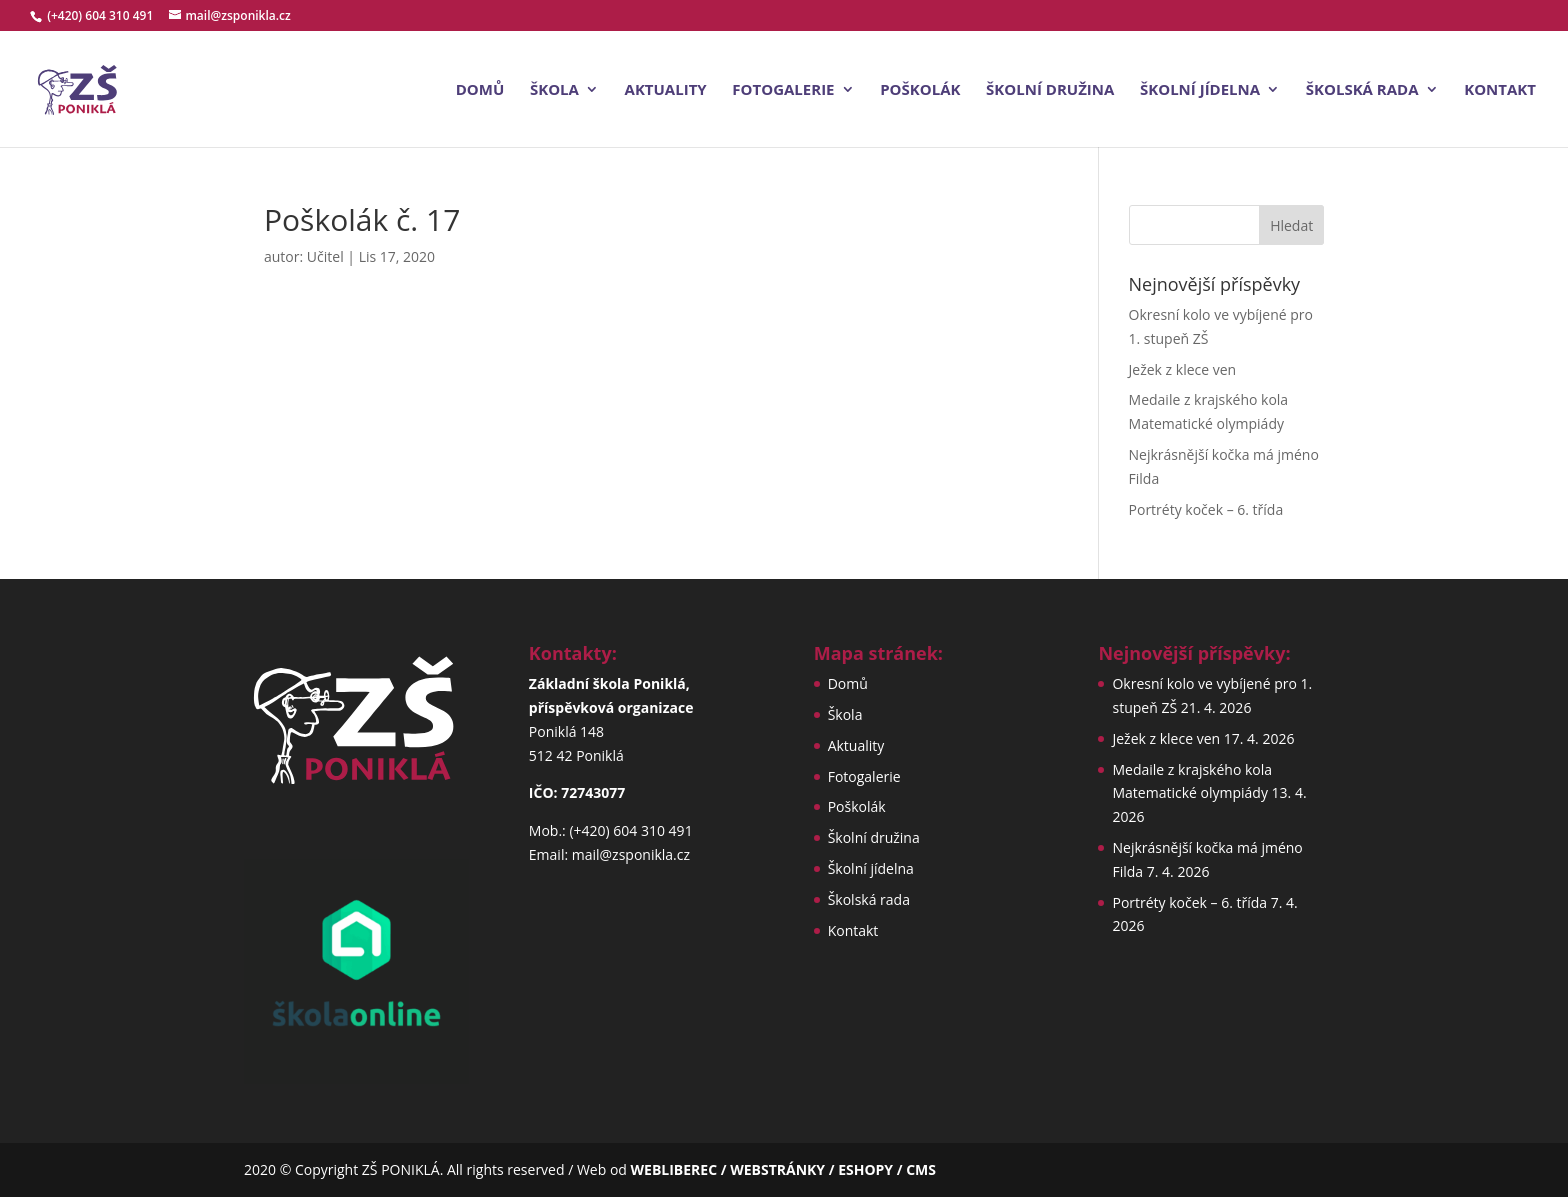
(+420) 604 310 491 (101, 15)
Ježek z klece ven (1183, 369)
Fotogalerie (783, 90)
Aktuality (666, 90)
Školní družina (1050, 90)
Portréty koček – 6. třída (1206, 509)
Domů (480, 90)
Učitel (325, 256)
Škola (554, 90)
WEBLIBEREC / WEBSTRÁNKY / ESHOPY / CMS (783, 1169)
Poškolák (920, 90)
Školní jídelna (1200, 90)
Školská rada (1362, 90)
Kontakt (1500, 90)
